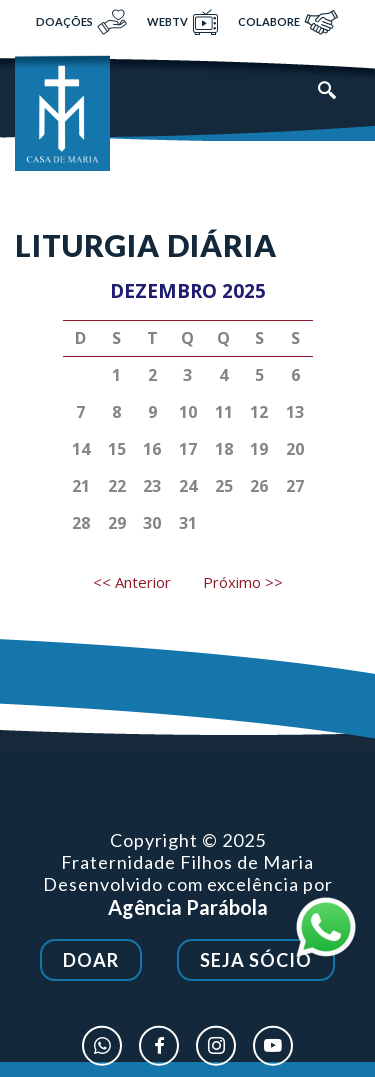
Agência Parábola (188, 916)
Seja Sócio (256, 965)
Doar (91, 965)
